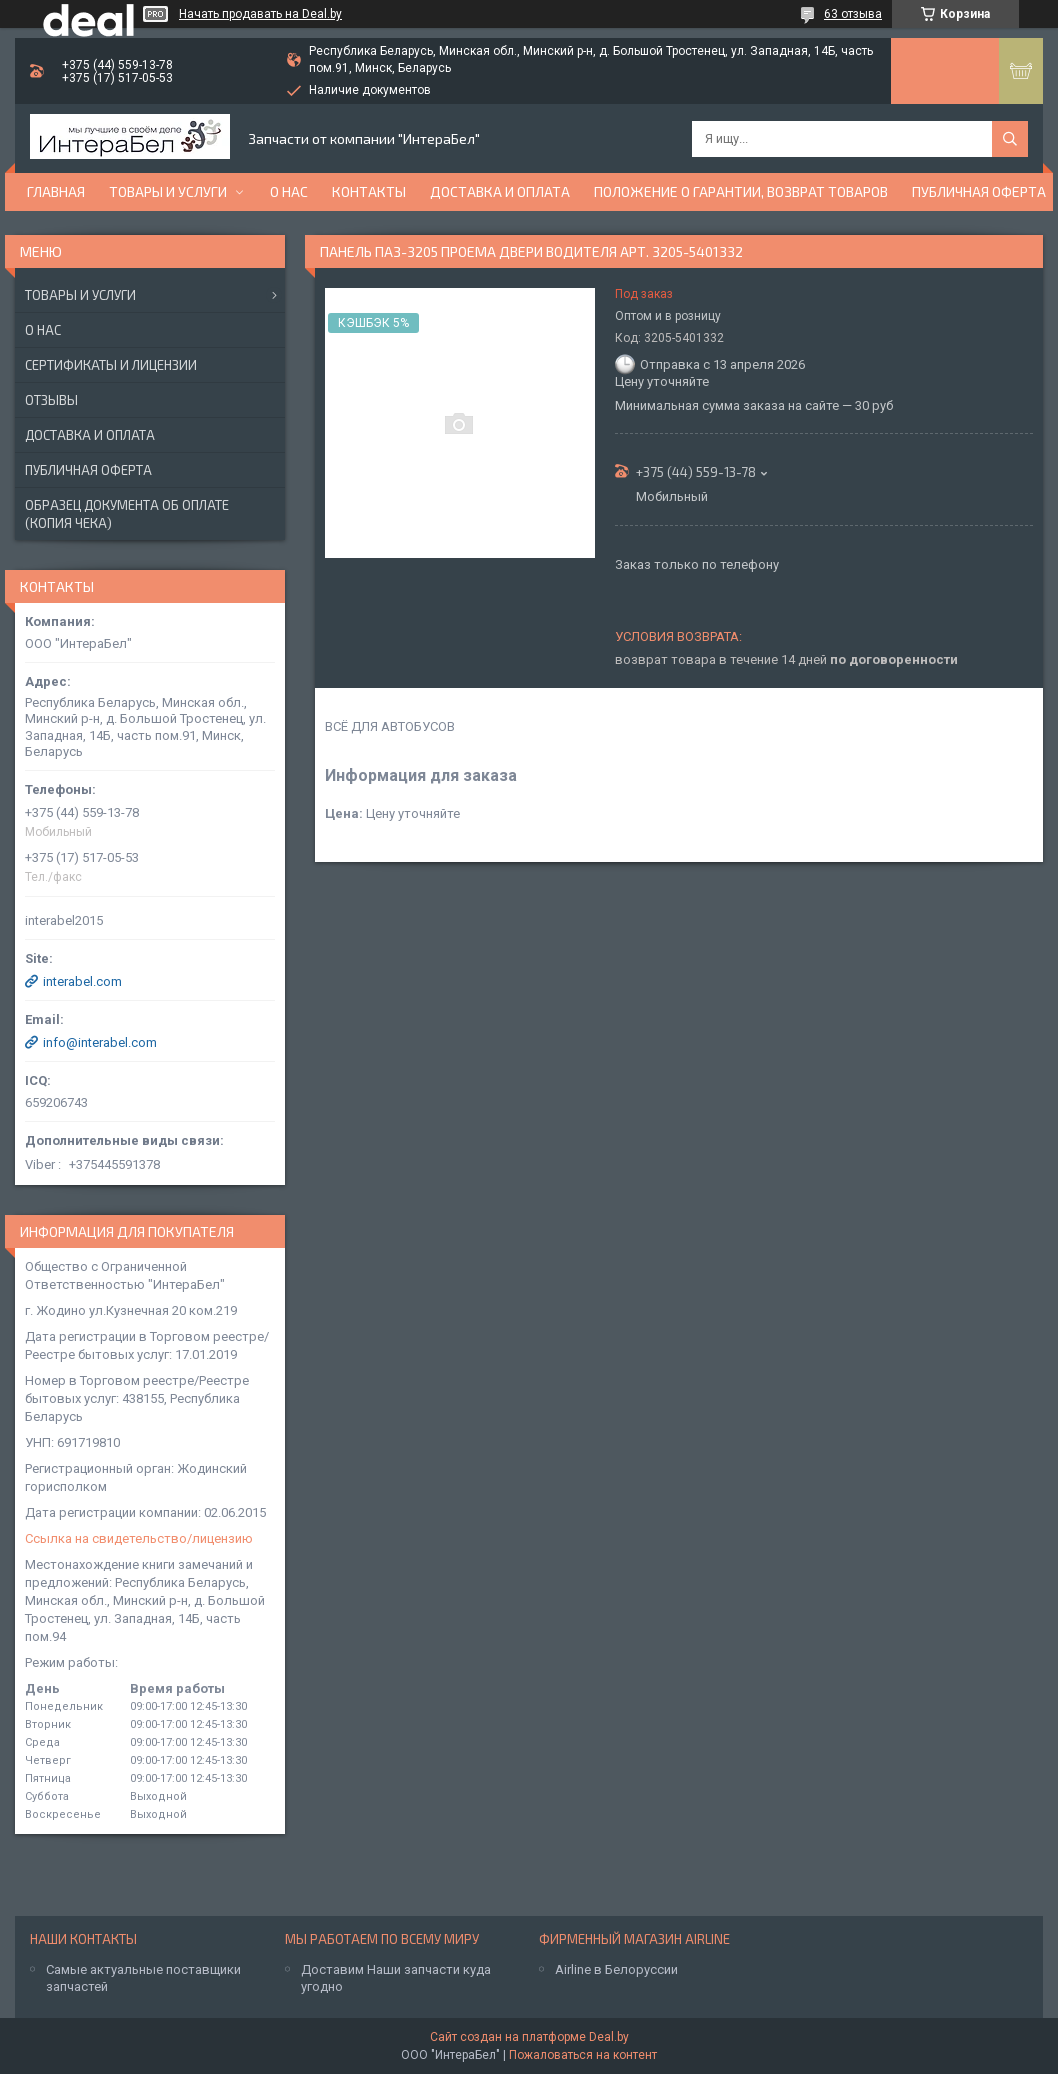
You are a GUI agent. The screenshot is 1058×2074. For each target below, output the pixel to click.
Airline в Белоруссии (616, 1969)
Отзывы (51, 400)
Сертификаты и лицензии (111, 365)
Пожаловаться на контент (583, 2055)
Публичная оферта (979, 191)
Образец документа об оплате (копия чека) (127, 514)
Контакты (369, 191)
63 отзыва (853, 14)
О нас (289, 191)
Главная (56, 191)
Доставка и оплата (500, 191)
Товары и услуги (168, 191)
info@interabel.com (100, 1042)
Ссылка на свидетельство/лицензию (139, 1538)
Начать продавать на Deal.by (260, 14)
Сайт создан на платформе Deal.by (529, 2037)
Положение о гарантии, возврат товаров (741, 191)
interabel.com (82, 981)
